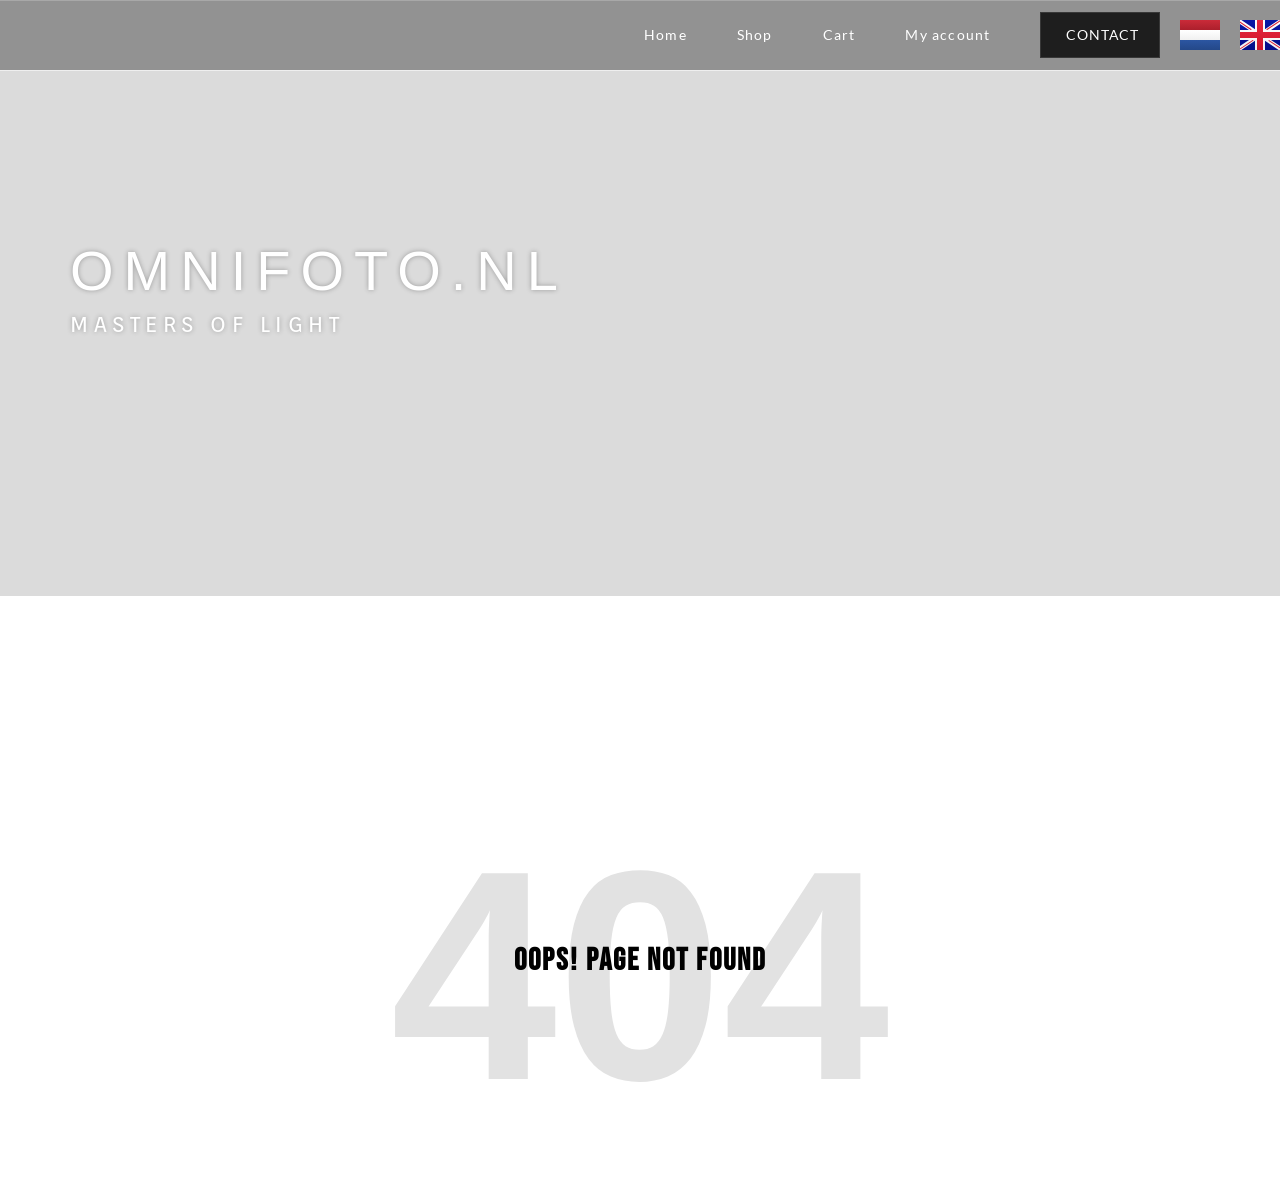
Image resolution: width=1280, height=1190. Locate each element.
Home (665, 34)
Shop (755, 34)
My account (947, 34)
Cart (839, 34)
